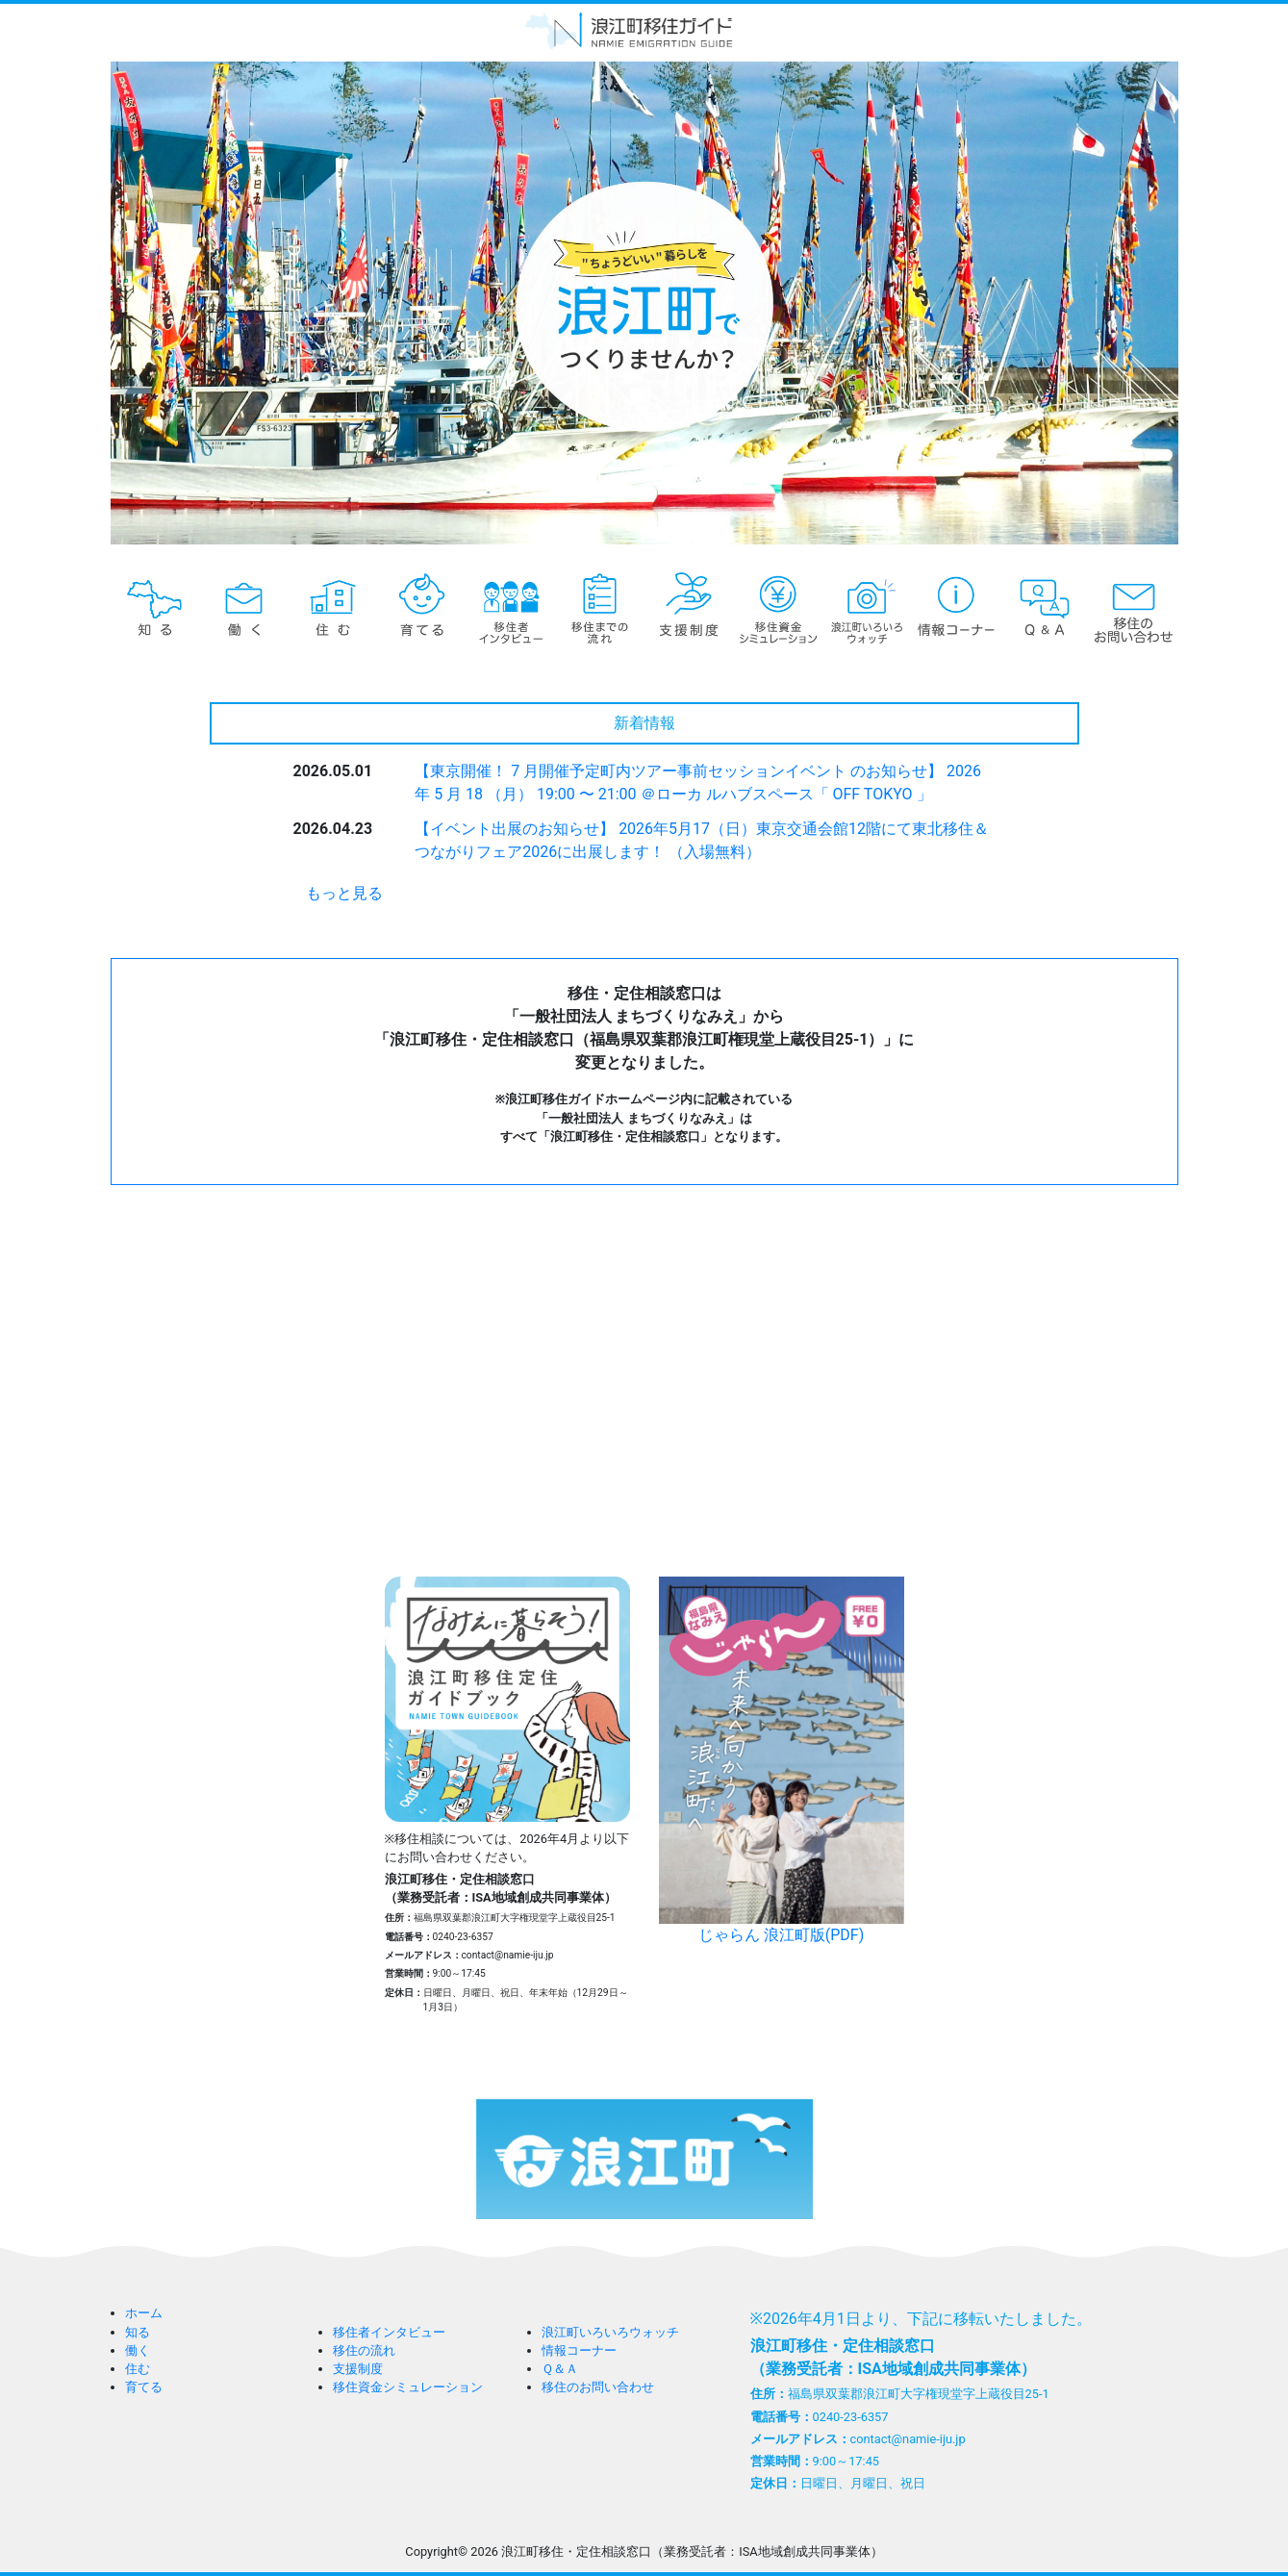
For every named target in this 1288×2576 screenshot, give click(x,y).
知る (137, 2332)
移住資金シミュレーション (408, 2387)
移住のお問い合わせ (598, 2387)
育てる (144, 2387)
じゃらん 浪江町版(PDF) (781, 1760)
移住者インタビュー (389, 2332)
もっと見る (344, 893)
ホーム (144, 2313)
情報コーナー (579, 2350)
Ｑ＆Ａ (560, 2368)
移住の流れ (364, 2350)
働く (137, 2350)
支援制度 (358, 2368)
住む (137, 2368)
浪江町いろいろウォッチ (610, 2332)
